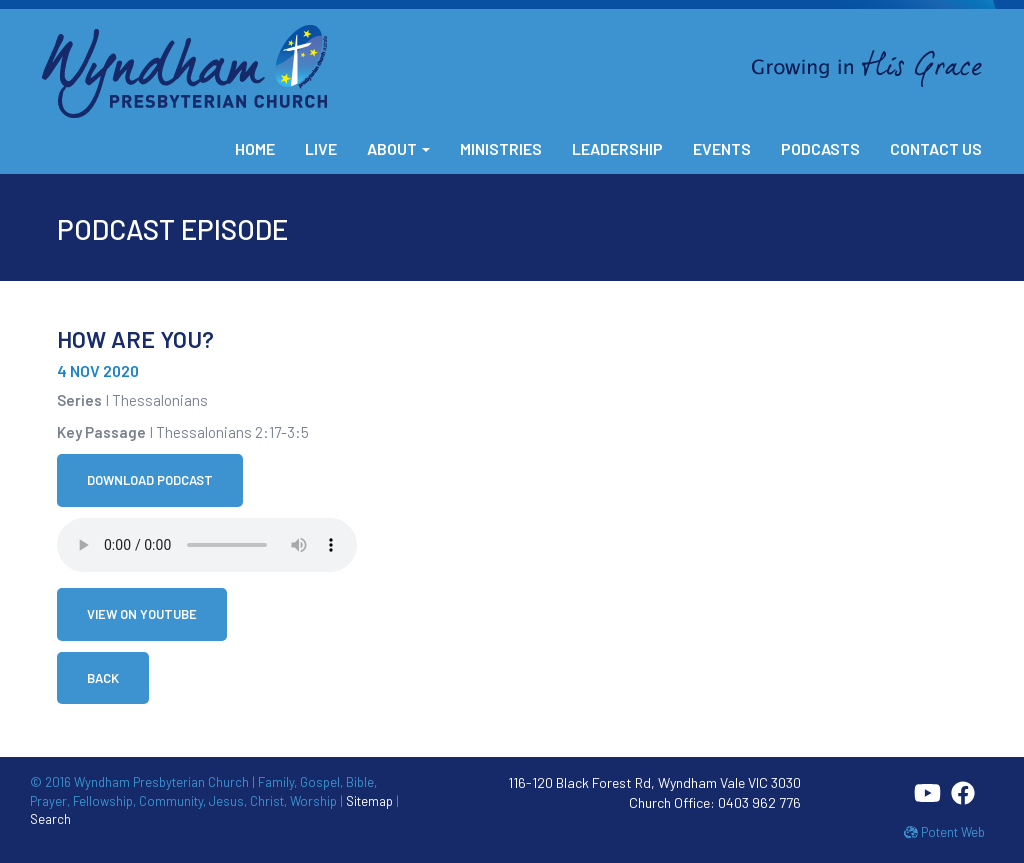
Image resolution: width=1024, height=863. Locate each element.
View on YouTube (142, 614)
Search (50, 819)
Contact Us (936, 148)
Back (103, 678)
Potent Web (944, 832)
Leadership (617, 148)
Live (321, 148)
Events (722, 148)
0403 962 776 (759, 802)
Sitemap (369, 801)
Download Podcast (150, 480)
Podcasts (820, 148)
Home (255, 148)
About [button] (398, 148)
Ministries (501, 148)
